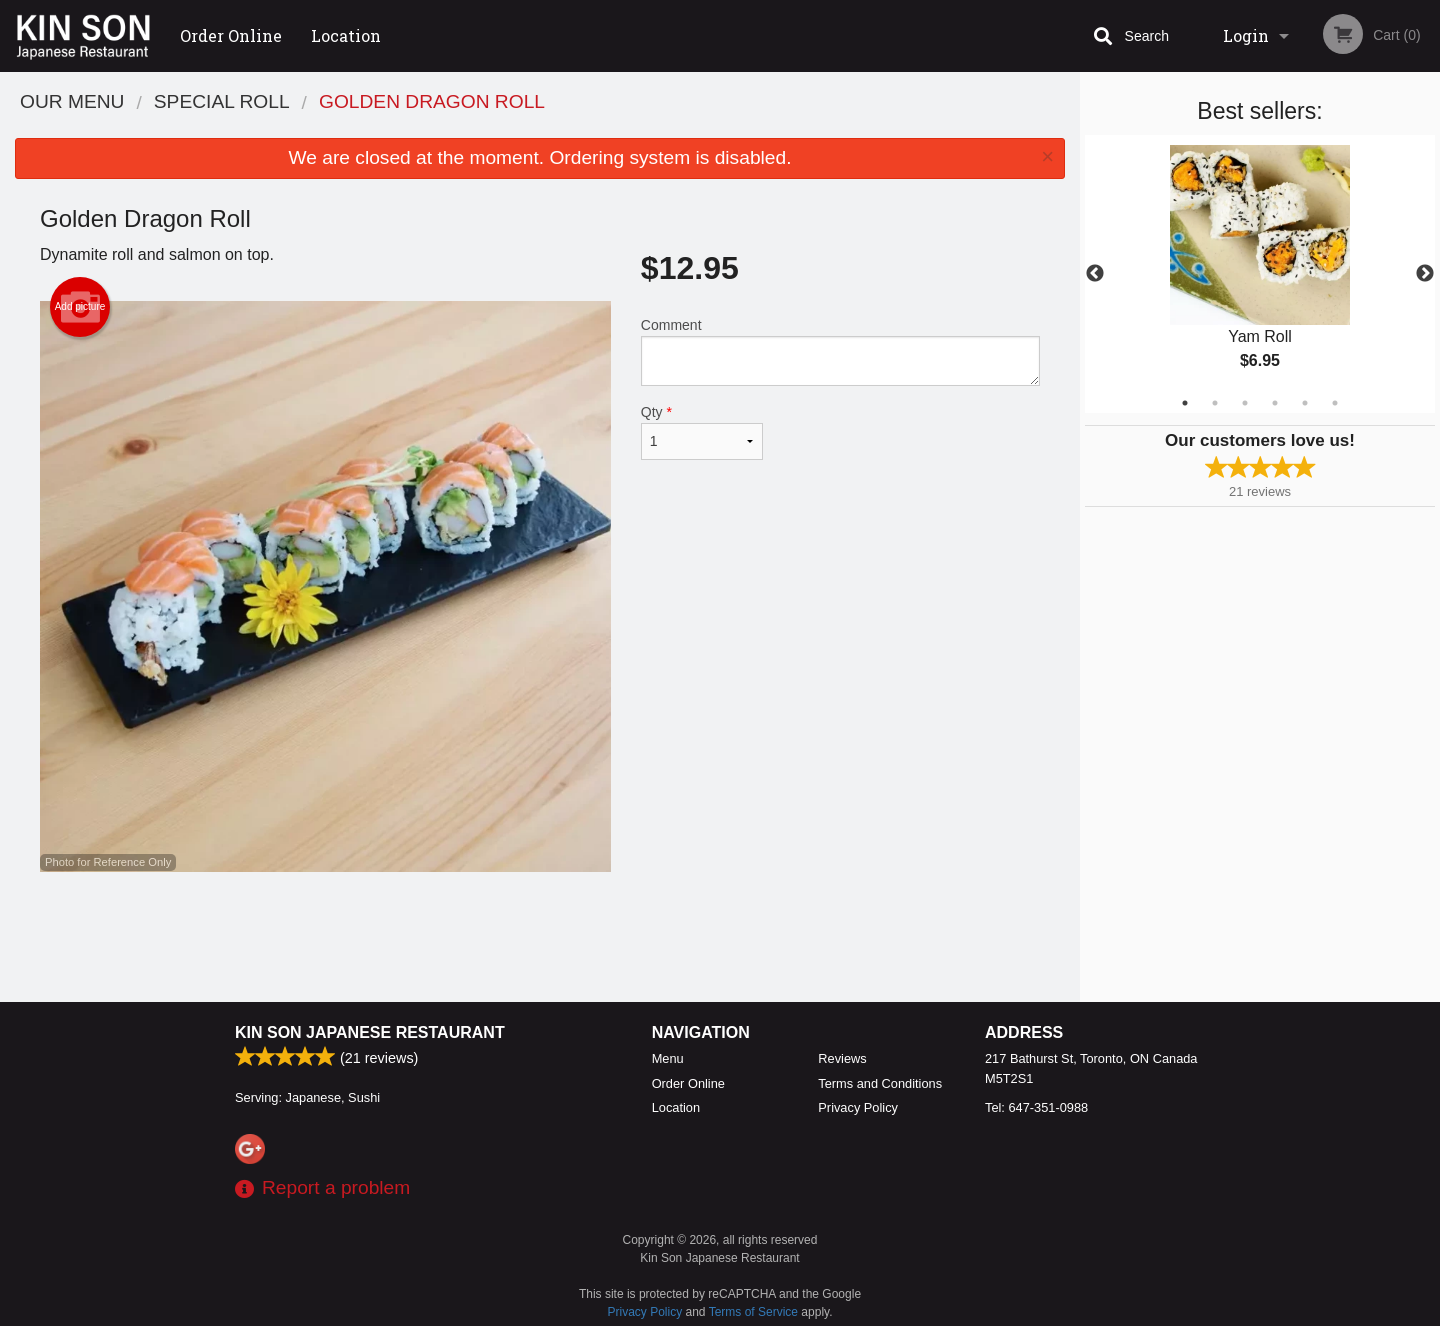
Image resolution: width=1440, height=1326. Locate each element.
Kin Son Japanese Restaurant (370, 1032)
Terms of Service (753, 1312)
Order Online (231, 35)
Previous (1095, 274)
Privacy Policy (858, 1107)
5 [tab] (1305, 403)
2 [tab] (1215, 403)
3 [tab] (1245, 403)
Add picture (80, 307)
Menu (668, 1058)
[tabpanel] (1260, 274)
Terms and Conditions (880, 1083)
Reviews (842, 1058)
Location (346, 35)
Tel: (1036, 1107)
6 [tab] (1335, 403)
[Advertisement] (540, 937)
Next (1425, 274)
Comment (840, 351)
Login (1246, 35)
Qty (702, 432)
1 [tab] (1185, 403)
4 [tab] (1275, 403)
